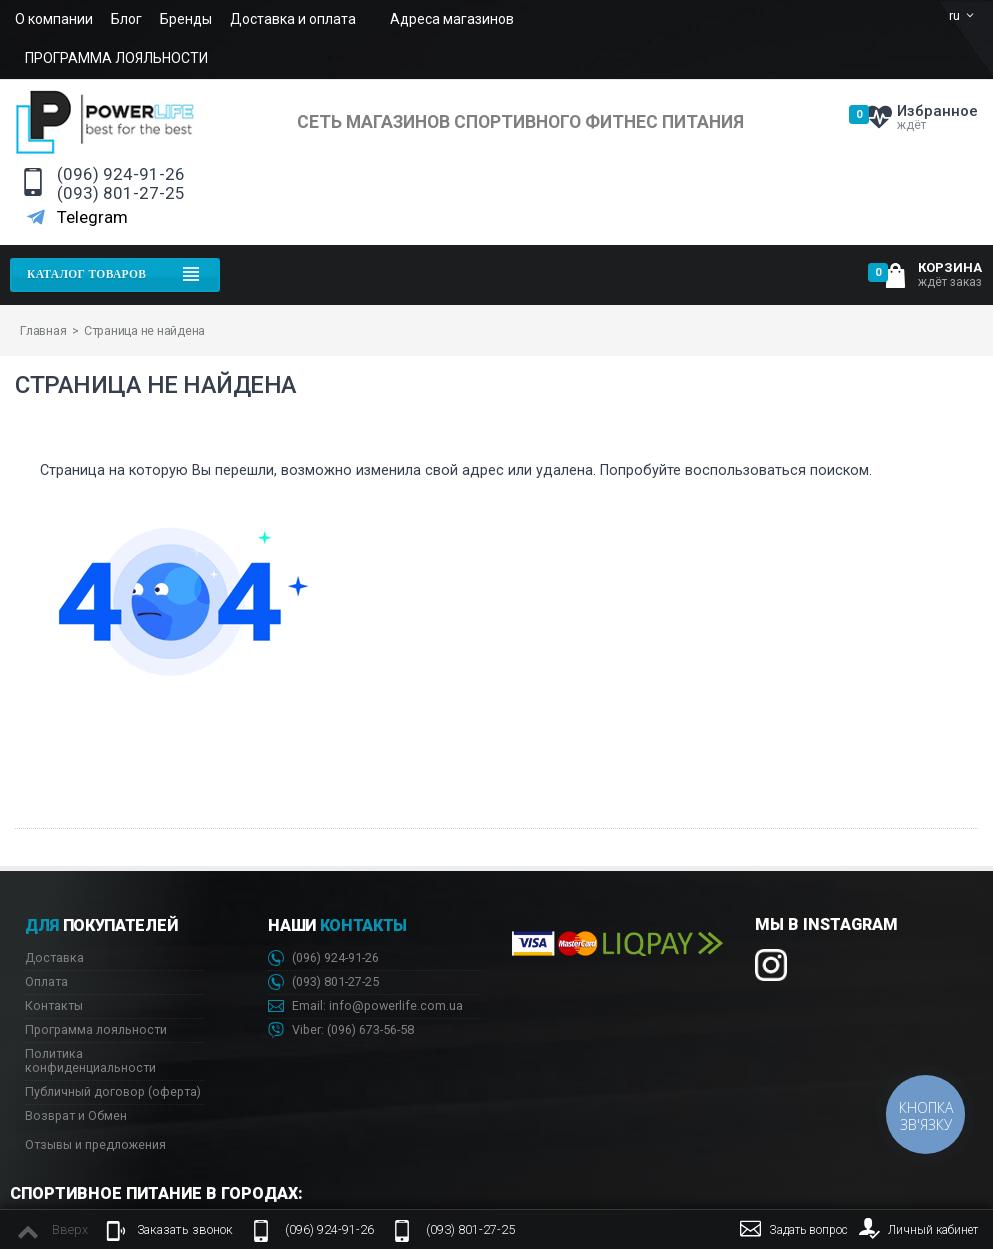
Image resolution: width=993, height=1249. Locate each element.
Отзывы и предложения (95, 1144)
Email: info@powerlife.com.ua (365, 1006)
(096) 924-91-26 (121, 174)
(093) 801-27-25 (121, 193)
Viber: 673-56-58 (341, 1030)
